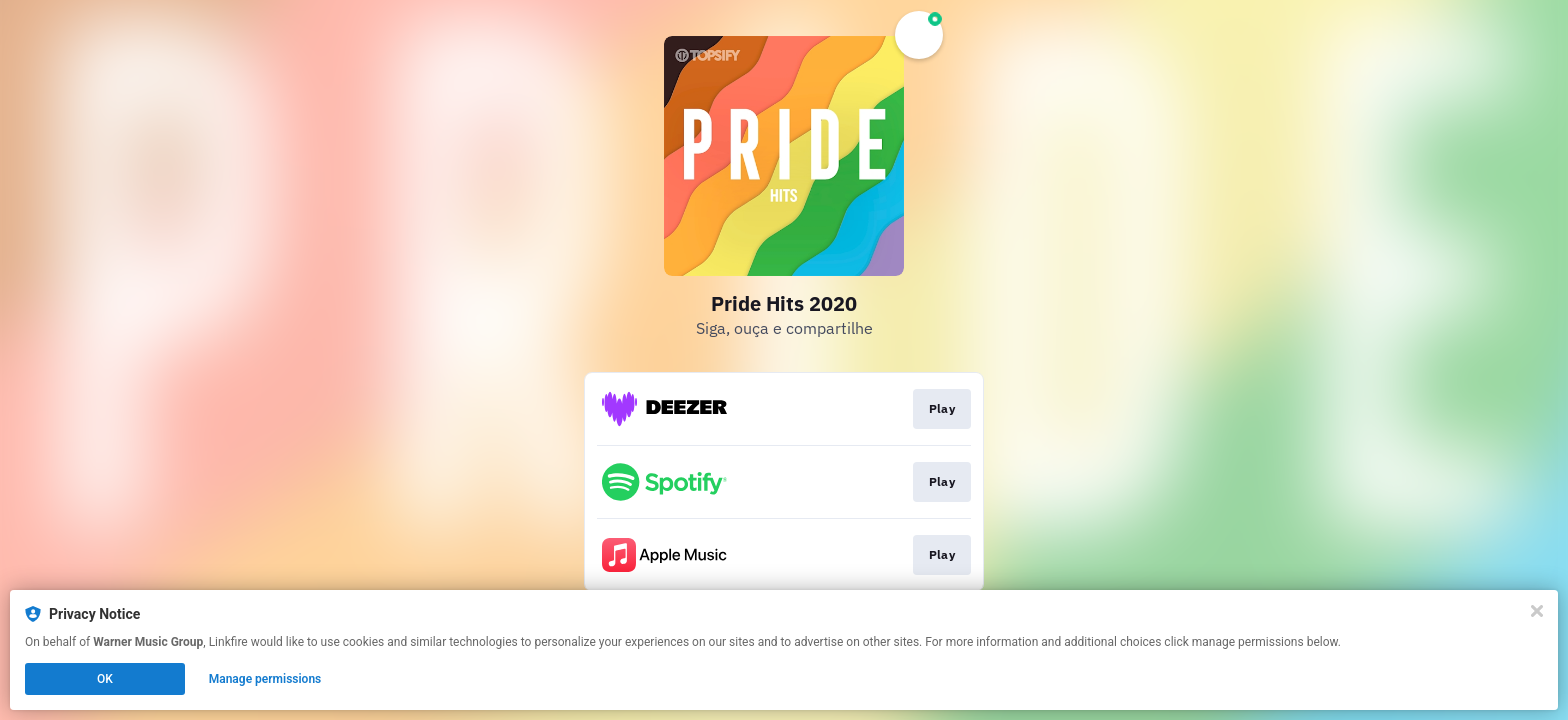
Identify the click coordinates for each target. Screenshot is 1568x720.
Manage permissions (265, 679)
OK (105, 679)
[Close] (1537, 611)
